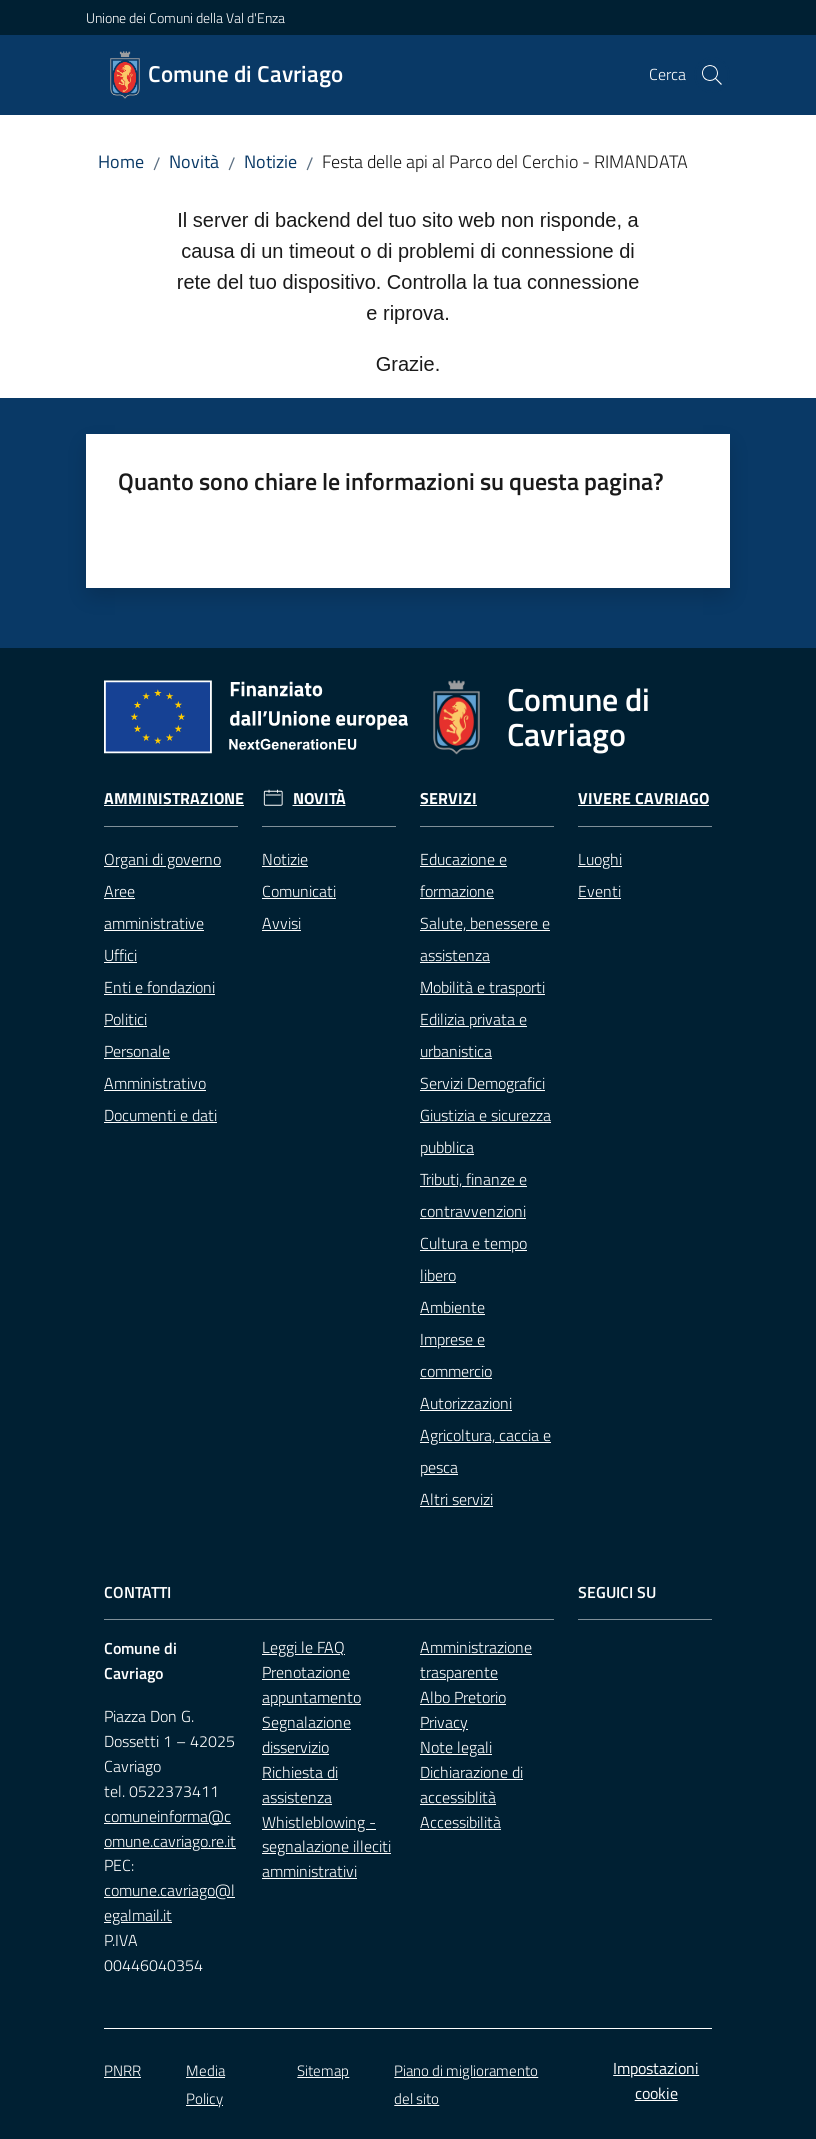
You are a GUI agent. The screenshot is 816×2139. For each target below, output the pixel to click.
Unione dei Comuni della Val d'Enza (185, 17)
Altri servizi (456, 1499)
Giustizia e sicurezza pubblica (485, 1131)
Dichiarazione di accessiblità (471, 1784)
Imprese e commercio (456, 1355)
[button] (712, 75)
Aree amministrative (154, 907)
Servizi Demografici (482, 1083)
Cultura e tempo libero (473, 1259)
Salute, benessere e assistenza (485, 939)
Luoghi (600, 859)
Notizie (270, 161)
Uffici (120, 955)
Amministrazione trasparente (476, 1659)
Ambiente (452, 1307)
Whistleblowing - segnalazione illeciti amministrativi (326, 1847)
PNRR (122, 2070)
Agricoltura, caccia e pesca (485, 1451)
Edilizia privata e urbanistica (473, 1035)
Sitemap (323, 2070)
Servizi (448, 798)
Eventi (599, 891)
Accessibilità (460, 1822)
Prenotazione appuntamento (311, 1684)
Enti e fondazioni (159, 987)
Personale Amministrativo (155, 1067)
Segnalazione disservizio (306, 1734)
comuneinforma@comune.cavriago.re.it (170, 1828)
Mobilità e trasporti (482, 987)
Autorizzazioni (466, 1403)
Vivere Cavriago (643, 798)
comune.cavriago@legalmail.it (169, 1902)
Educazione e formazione (463, 875)
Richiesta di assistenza (300, 1784)
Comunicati (299, 891)
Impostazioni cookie (656, 2080)
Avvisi (281, 923)
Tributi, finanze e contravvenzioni (473, 1195)
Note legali (456, 1747)
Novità (194, 161)
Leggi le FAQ (303, 1647)
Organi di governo (162, 859)
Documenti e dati (160, 1115)
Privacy (444, 1722)
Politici (125, 1019)
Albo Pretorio (463, 1697)
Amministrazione (174, 798)
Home (121, 161)
